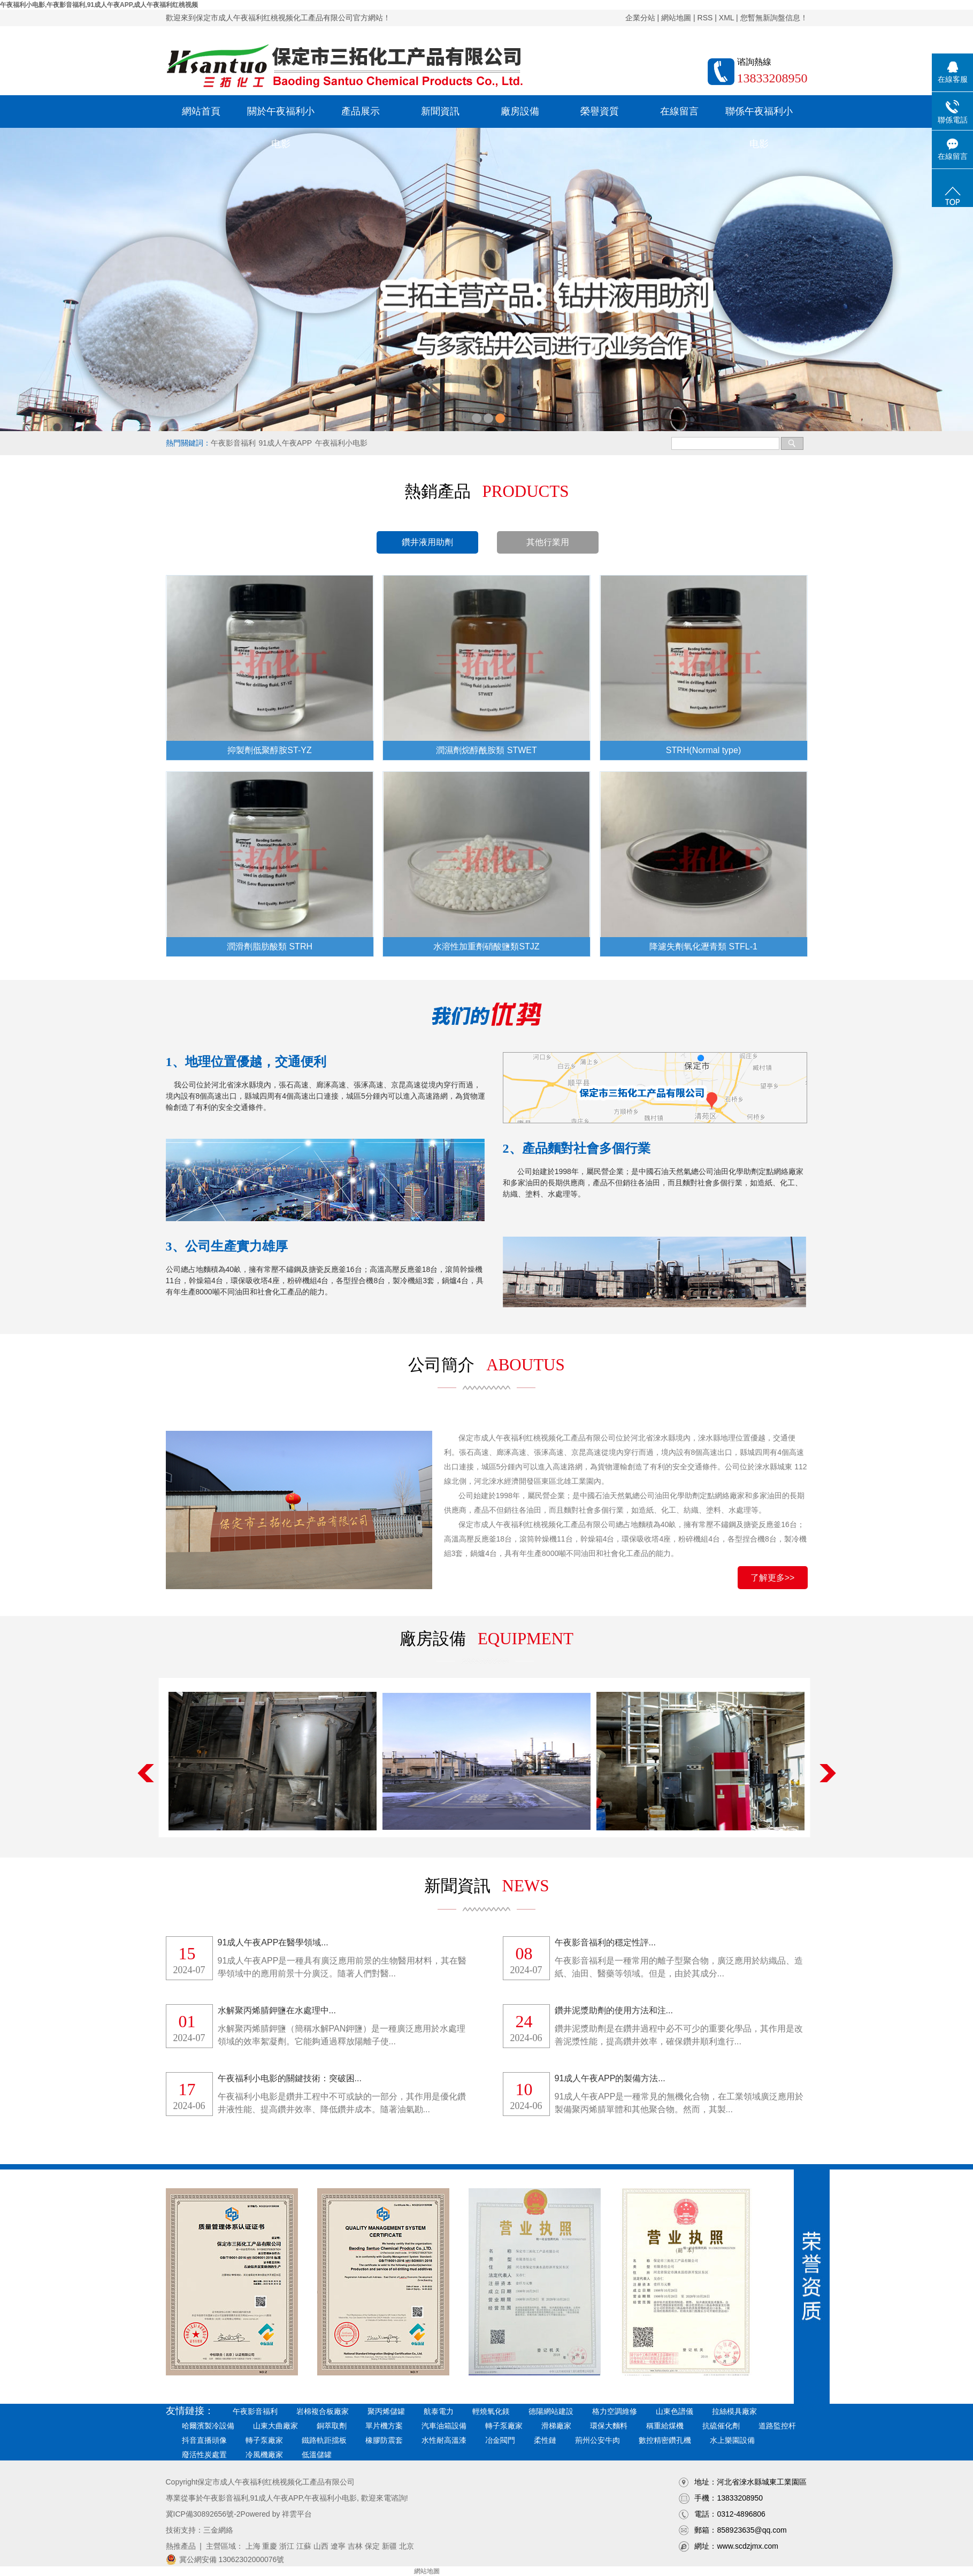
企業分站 (640, 17)
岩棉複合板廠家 (322, 2411)
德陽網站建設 (550, 2411)
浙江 (286, 2546)
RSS (705, 17)
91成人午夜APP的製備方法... (610, 2078)
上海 (253, 2546)
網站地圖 (676, 17)
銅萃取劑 (332, 2425)
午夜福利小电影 (341, 443)
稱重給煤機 (665, 2425)
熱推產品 (181, 2546)
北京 (406, 2546)
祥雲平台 (297, 2514)
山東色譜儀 (674, 2411)
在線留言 (679, 111)
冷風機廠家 (264, 2454)
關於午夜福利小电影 (281, 117)
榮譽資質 (599, 111)
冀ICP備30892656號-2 (203, 2514)
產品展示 (360, 111)
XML (726, 17)
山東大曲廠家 (275, 2425)
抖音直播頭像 (204, 2440)
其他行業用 (547, 542)
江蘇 (303, 2546)
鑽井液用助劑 (427, 542)
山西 (320, 2546)
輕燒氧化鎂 (491, 2411)
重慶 (269, 2546)
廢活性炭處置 (204, 2454)
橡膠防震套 (384, 2440)
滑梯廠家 (556, 2425)
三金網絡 (218, 2530)
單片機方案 (384, 2425)
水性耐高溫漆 (444, 2440)
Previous (146, 1773)
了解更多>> (772, 1577)
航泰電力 (439, 2411)
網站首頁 (201, 111)
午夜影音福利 (233, 443)
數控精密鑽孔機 (665, 2440)
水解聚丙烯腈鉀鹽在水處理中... (277, 2010)
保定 (372, 2546)
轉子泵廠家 (504, 2425)
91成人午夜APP (285, 443)
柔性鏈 (545, 2440)
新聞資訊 (440, 111)
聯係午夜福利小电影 (759, 117)
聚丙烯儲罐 (386, 2411)
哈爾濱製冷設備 (208, 2425)
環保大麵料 (608, 2425)
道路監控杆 (777, 2425)
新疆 (389, 2546)
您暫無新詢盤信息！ (774, 17)
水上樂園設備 (732, 2440)
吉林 (355, 2546)
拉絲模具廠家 (734, 2411)
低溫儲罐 (317, 2454)
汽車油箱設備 (444, 2425)
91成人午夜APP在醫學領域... (273, 1942)
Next (828, 1773)
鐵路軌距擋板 (324, 2440)
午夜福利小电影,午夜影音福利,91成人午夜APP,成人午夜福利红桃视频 (99, 5)
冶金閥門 (500, 2440)
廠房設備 (520, 111)
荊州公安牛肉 (597, 2440)
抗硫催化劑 (721, 2425)
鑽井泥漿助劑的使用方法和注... (614, 2010)
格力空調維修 (614, 2411)
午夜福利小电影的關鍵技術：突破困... (290, 2078)
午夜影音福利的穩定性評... (605, 1942)
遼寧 (338, 2546)
